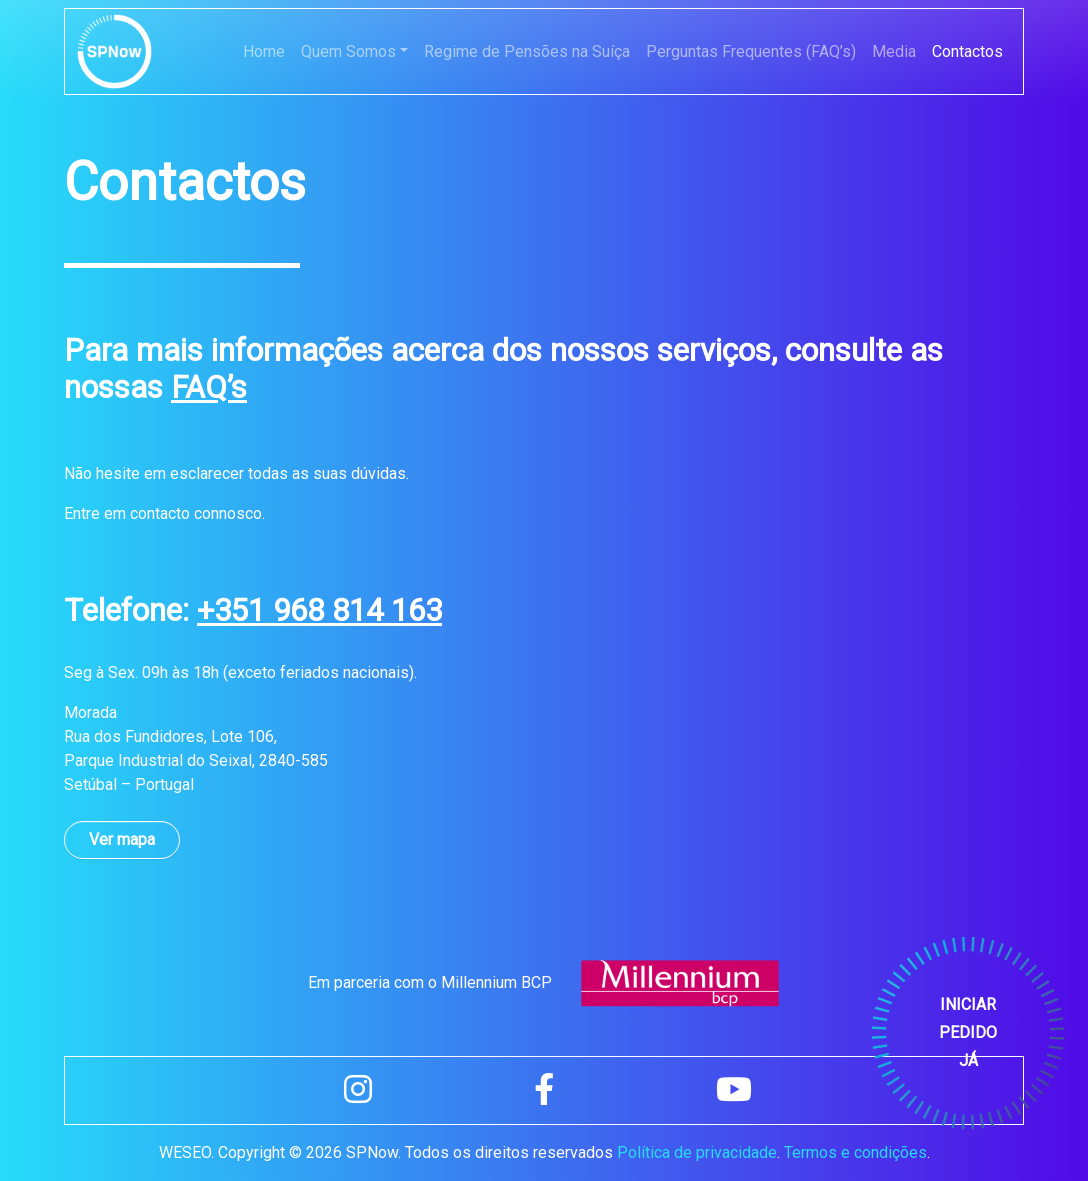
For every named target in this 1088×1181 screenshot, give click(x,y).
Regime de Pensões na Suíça (527, 51)
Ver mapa (122, 839)
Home (264, 51)
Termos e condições (855, 1152)
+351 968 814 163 (319, 610)
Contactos (967, 51)
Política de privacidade (697, 1152)
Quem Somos (348, 51)
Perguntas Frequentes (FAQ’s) (751, 51)
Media (894, 51)
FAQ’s (209, 387)
